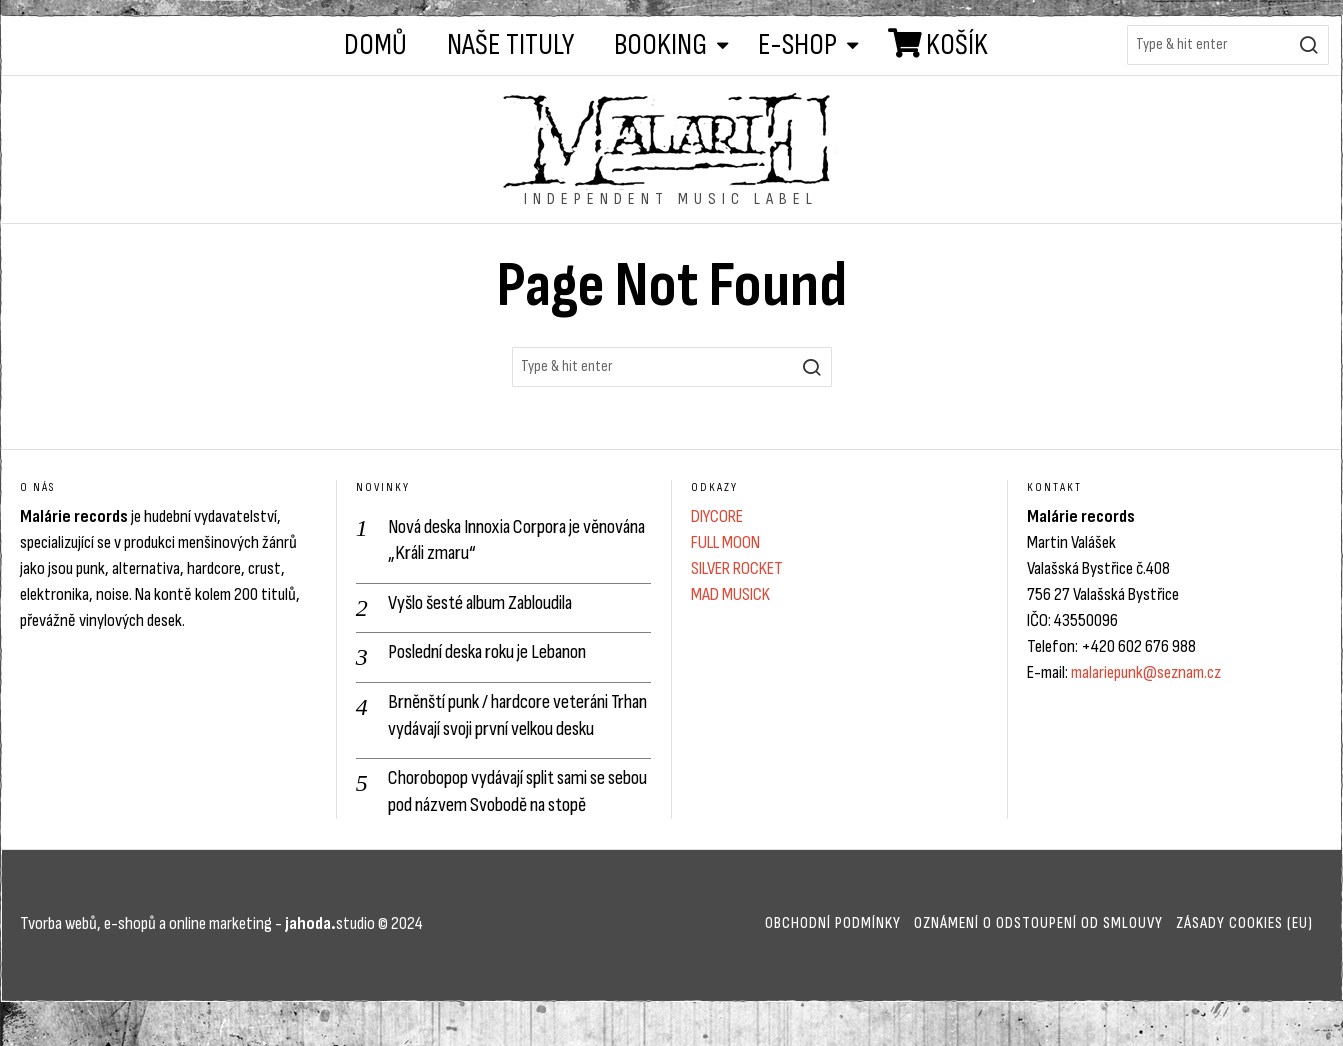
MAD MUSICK (730, 594)
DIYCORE (717, 516)
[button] (1309, 45)
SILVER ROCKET (737, 568)
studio (328, 952)
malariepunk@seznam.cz (1146, 672)
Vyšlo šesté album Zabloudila (487, 602)
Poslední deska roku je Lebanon (495, 652)
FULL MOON (725, 542)
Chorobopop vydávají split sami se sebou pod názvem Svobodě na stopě (517, 820)
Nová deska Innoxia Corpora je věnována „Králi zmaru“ (491, 540)
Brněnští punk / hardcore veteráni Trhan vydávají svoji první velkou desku (504, 729)
